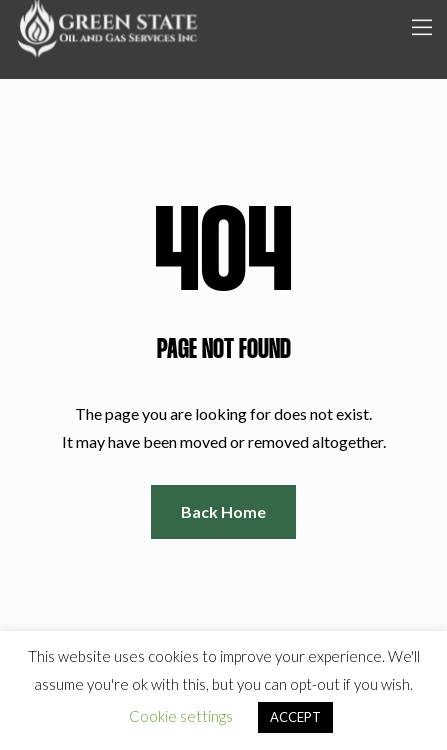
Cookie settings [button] (181, 716)
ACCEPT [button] (295, 717)
